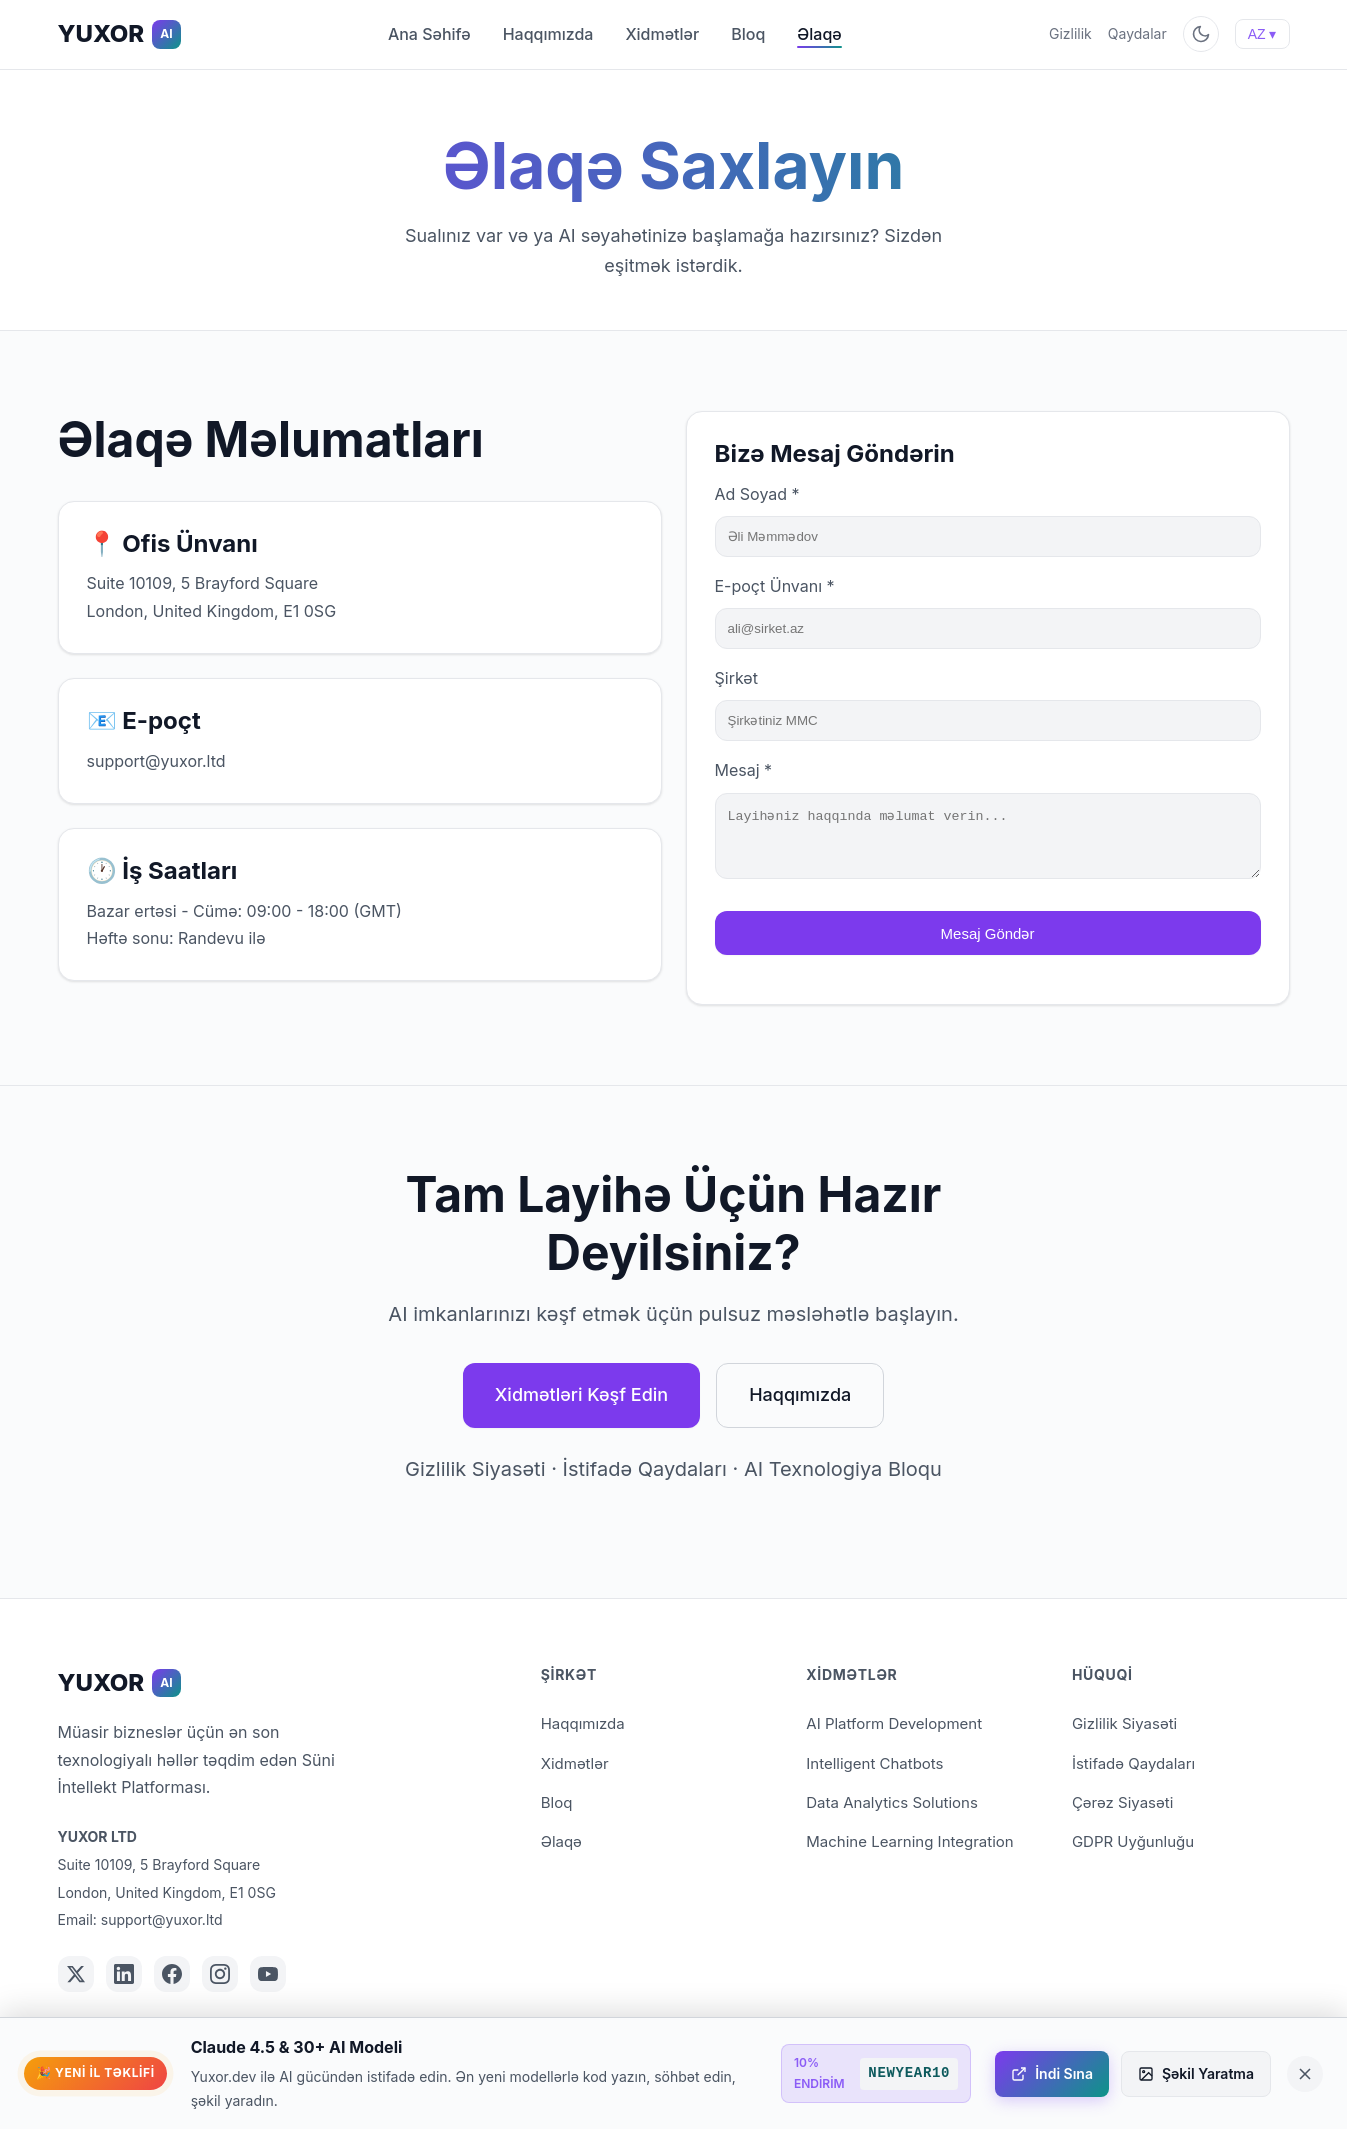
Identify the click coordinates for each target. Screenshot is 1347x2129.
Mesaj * (744, 770)
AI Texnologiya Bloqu (843, 1469)
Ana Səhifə (429, 34)
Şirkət (736, 678)
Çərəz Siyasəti (1122, 1802)
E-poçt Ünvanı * (775, 586)
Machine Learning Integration (909, 1841)
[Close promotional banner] (1305, 2074)
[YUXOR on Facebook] (172, 1974)
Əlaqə (819, 34)
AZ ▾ (1262, 34)
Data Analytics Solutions (892, 1802)
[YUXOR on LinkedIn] (124, 1974)
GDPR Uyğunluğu (1133, 1841)
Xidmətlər (662, 34)
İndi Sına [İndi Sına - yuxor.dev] (1052, 2073)
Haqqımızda (548, 34)
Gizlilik (1070, 33)
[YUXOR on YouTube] (268, 1974)
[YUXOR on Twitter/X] (76, 1974)
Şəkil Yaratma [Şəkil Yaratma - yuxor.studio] (1196, 2073)
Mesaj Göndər (988, 945)
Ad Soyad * (757, 494)
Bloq (748, 34)
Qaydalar (1137, 33)
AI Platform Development (894, 1723)
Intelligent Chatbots (874, 1763)
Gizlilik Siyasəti (475, 1469)
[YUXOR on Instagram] (220, 1974)
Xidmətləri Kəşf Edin (581, 1394)
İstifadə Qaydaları (645, 1469)
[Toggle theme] (1201, 34)
